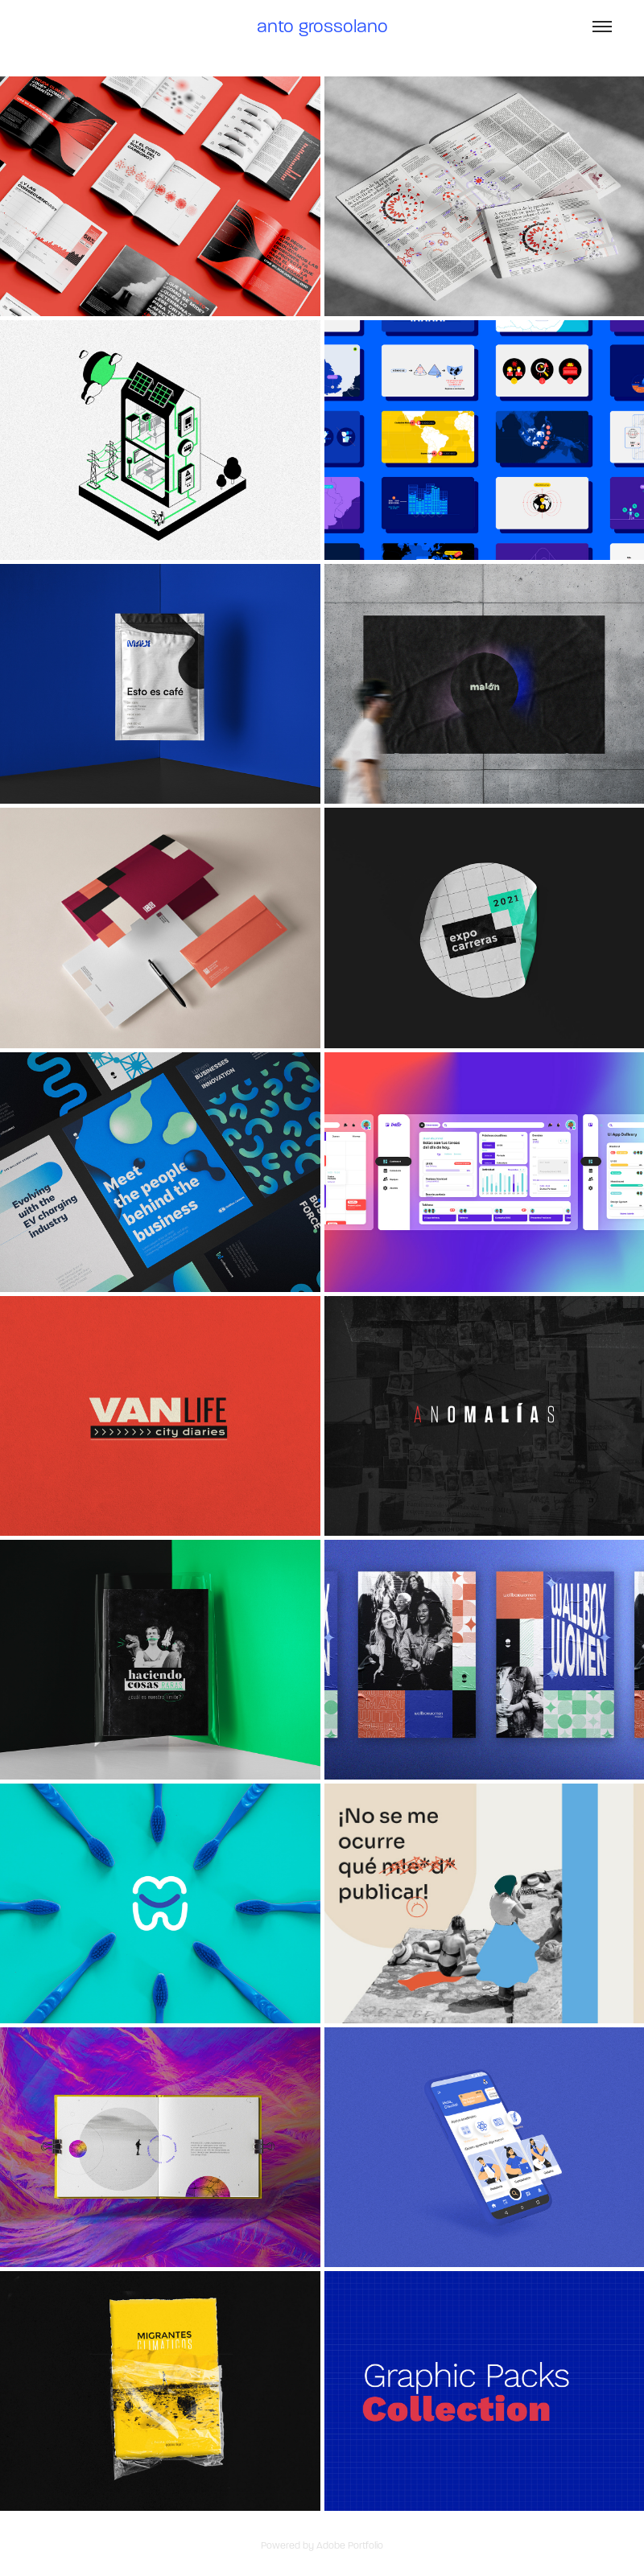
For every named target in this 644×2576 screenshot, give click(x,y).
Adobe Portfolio (349, 2545)
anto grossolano (322, 26)
